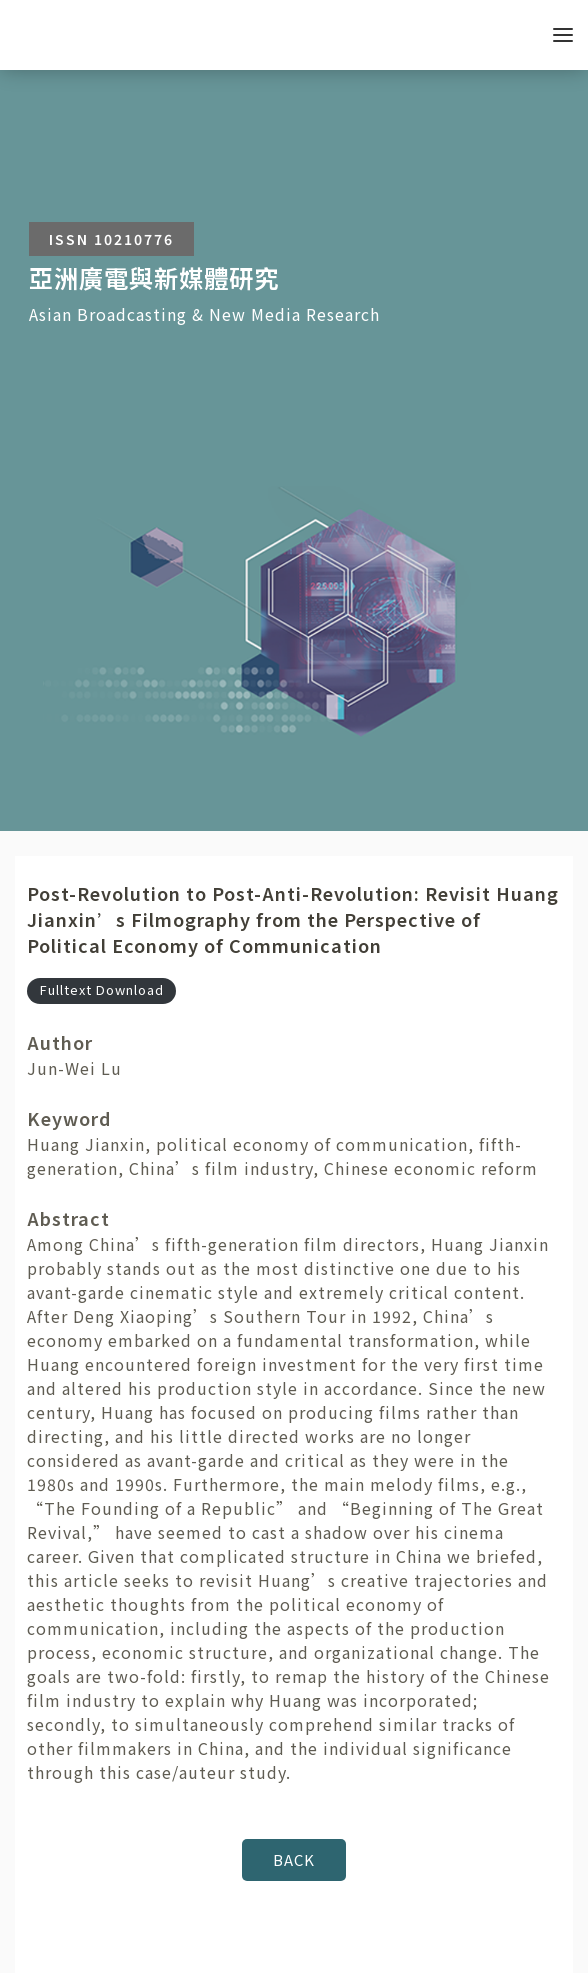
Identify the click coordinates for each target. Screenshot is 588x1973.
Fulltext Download (102, 989)
